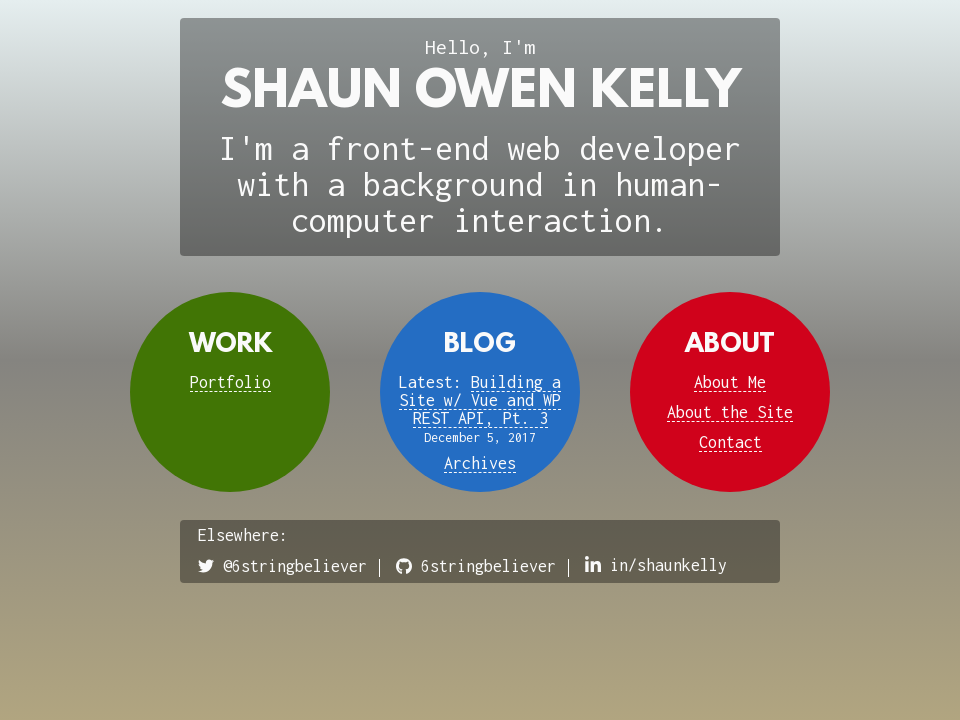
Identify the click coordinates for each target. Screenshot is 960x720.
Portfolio (230, 382)
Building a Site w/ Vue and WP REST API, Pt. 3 (480, 400)
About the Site (730, 412)
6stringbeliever (476, 566)
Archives (480, 463)
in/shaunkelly (656, 565)
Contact (730, 442)
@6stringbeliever (282, 566)
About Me (730, 382)
